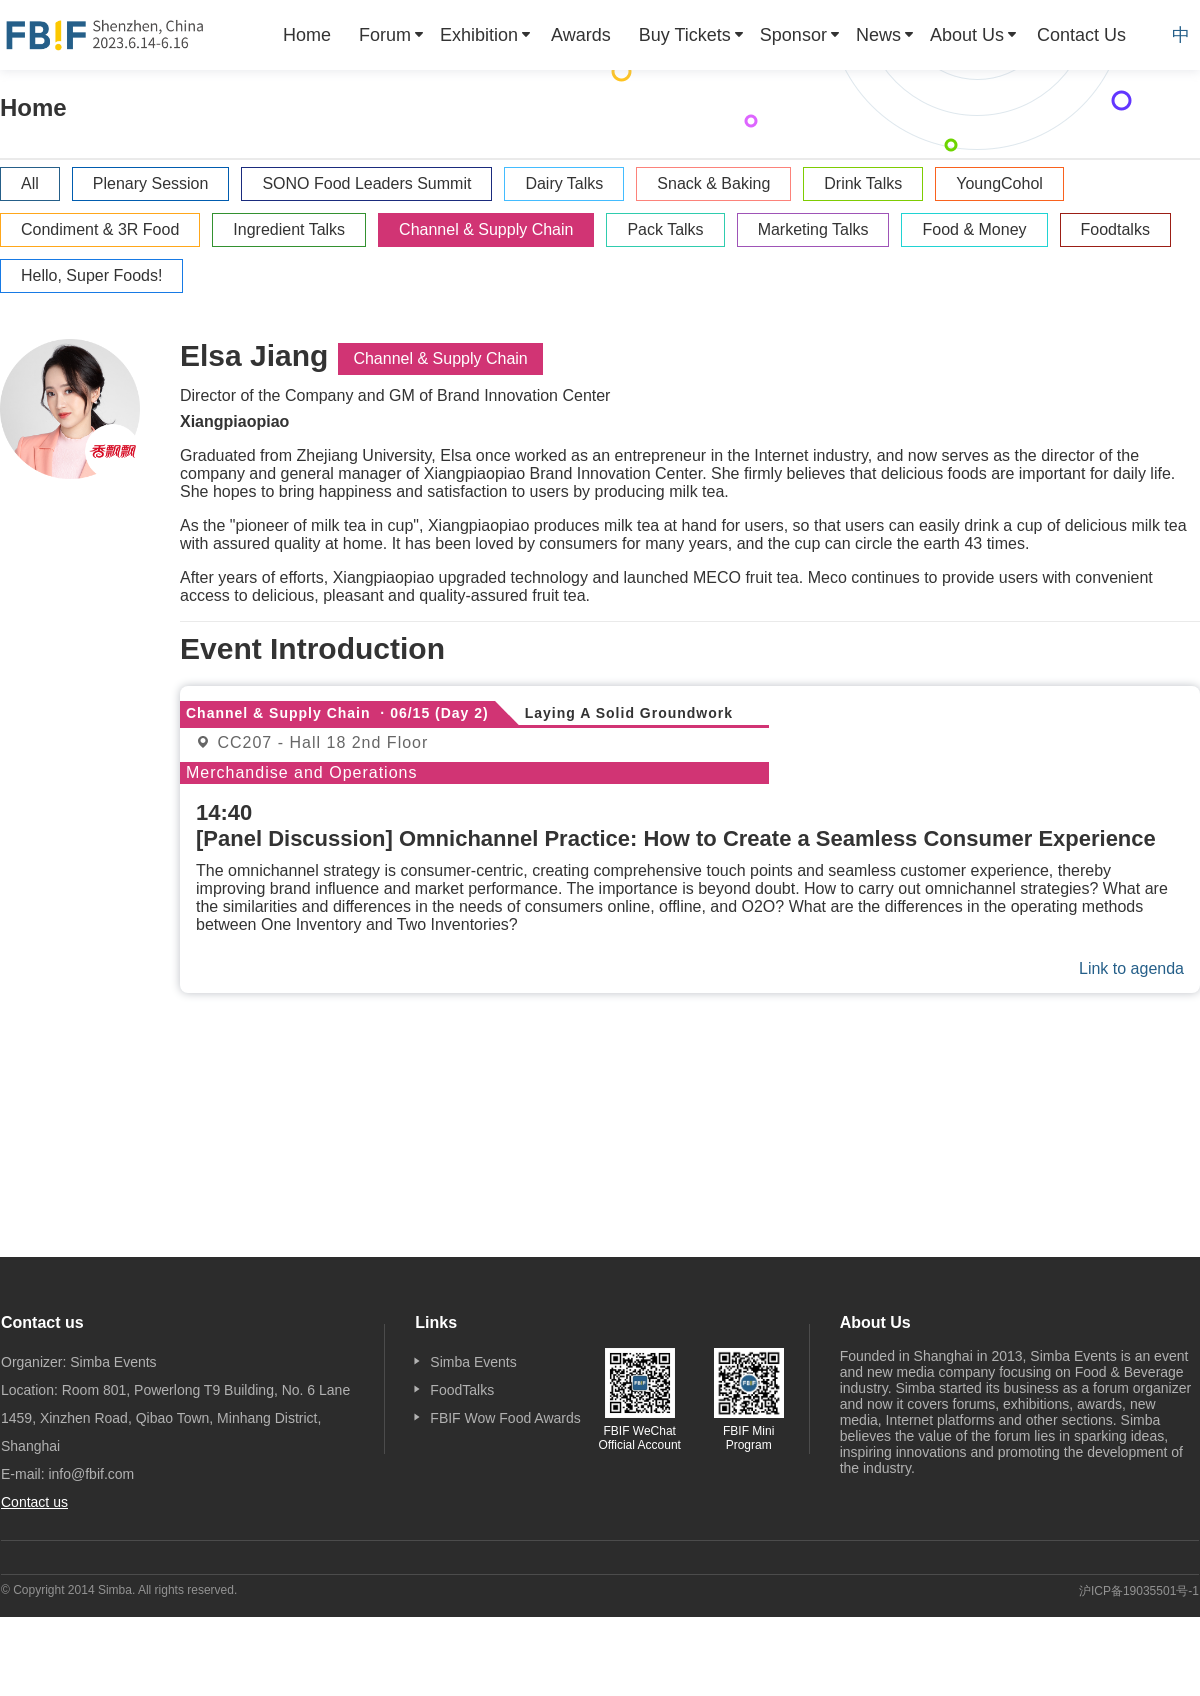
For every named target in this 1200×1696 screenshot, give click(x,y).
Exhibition (479, 35)
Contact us (34, 1502)
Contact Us (1081, 35)
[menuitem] (307, 35)
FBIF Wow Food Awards (505, 1418)
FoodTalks (462, 1390)
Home (307, 35)
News (878, 35)
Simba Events (473, 1362)
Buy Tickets (685, 35)
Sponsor (793, 35)
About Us (967, 35)
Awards (581, 35)
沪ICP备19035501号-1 (1139, 1591)
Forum (385, 35)
